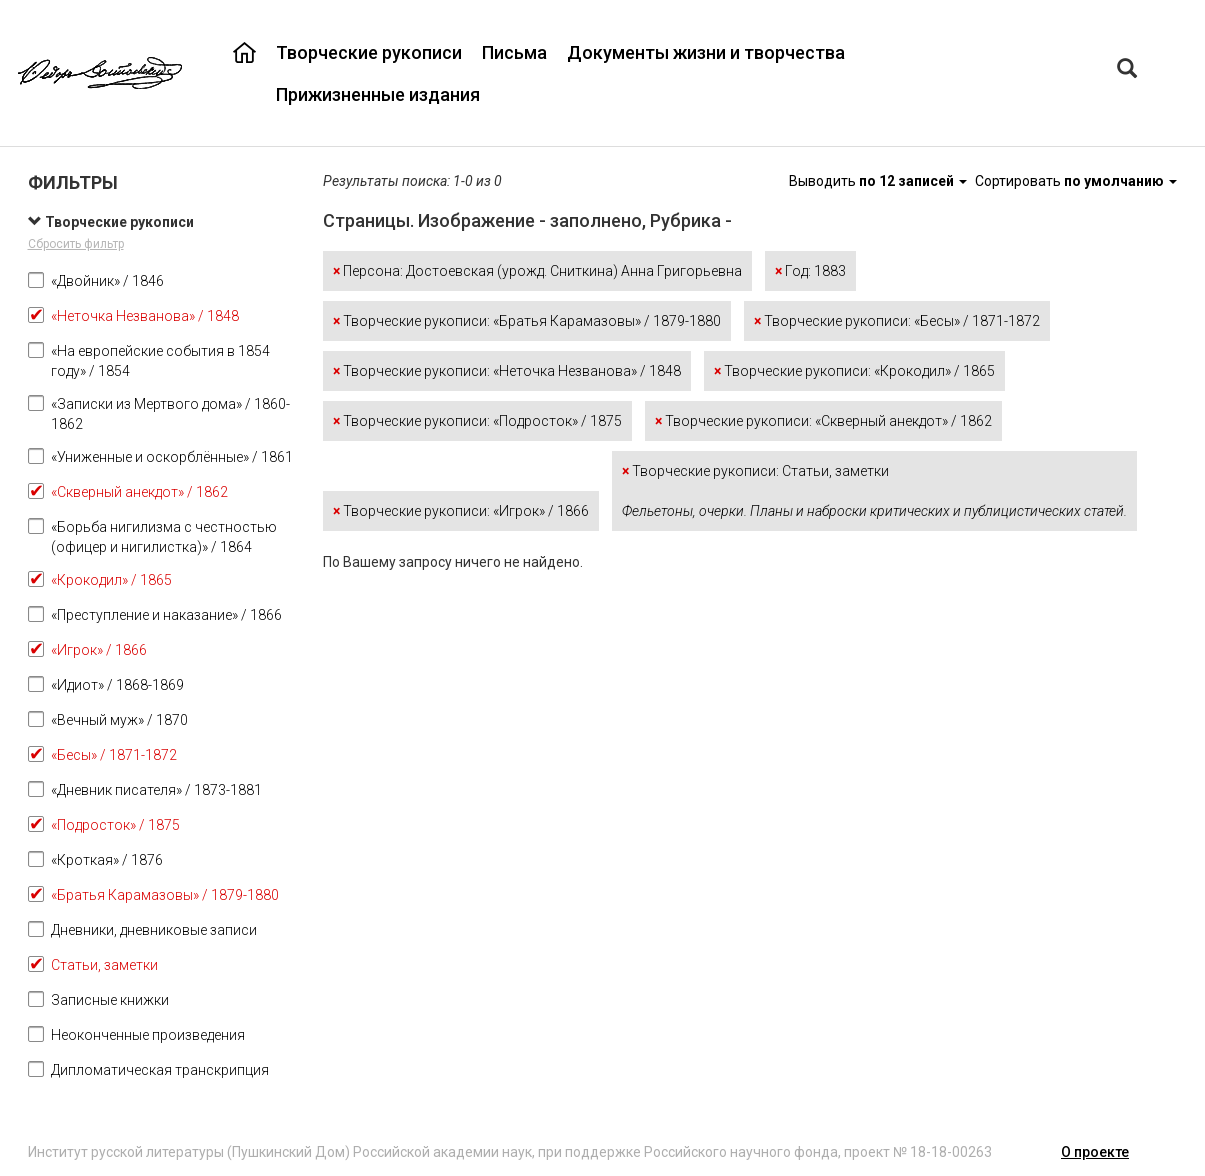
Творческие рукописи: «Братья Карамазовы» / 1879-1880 (527, 321)
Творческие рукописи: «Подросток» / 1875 (477, 421)
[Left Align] (1127, 70)
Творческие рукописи (369, 52)
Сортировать (1076, 181)
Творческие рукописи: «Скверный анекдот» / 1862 (823, 421)
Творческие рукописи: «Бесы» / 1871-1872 (897, 321)
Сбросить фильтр (76, 244)
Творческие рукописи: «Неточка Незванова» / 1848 (507, 371)
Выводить (879, 181)
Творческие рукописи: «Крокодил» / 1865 (854, 371)
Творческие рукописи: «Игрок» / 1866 (461, 511)
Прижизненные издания (378, 94)
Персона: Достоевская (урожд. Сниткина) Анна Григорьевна (537, 271)
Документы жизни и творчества (706, 52)
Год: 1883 (810, 271)
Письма (514, 52)
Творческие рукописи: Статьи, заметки (874, 491)
